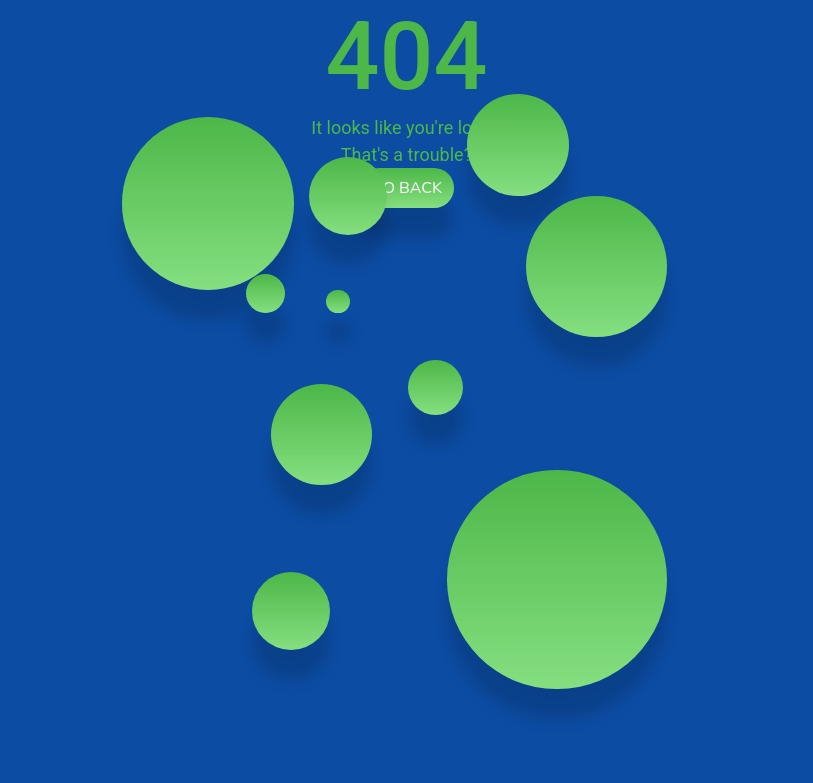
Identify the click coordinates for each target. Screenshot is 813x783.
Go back (406, 188)
